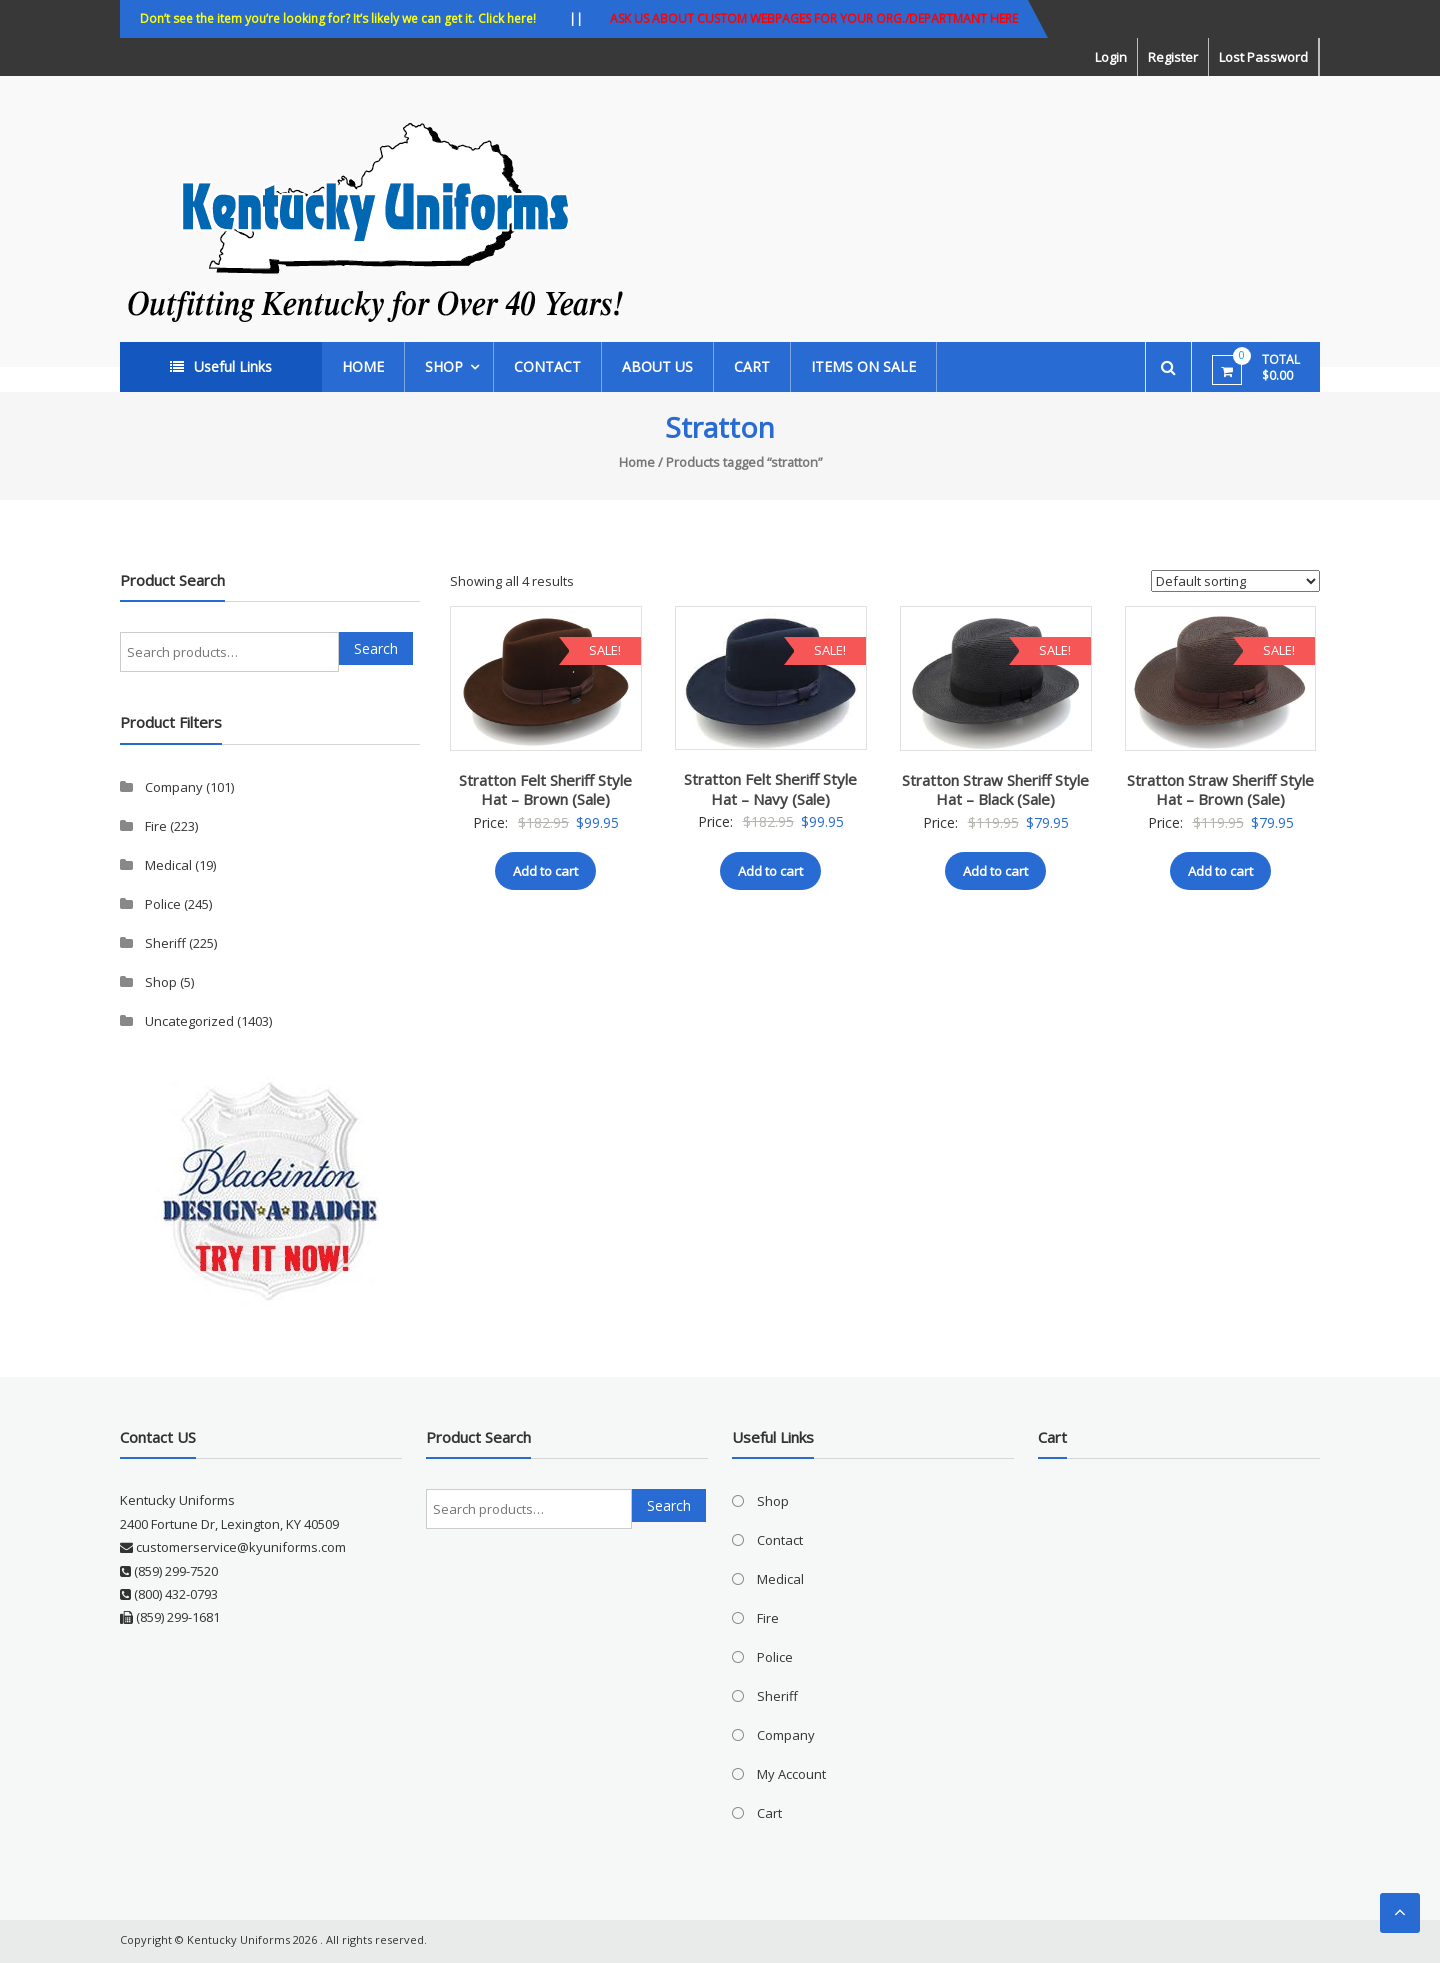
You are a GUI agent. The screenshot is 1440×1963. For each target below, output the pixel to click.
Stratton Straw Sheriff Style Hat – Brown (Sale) (1220, 790)
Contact (547, 366)
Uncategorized (189, 1021)
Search (376, 648)
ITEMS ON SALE (863, 366)
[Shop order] (1235, 581)
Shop (444, 366)
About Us (657, 366)
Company (174, 787)
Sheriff (165, 943)
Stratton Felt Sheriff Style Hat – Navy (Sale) (770, 789)
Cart (752, 366)
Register (1173, 57)
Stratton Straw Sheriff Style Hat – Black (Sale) (995, 790)
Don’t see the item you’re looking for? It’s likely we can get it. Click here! (338, 18)
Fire (156, 826)
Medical (168, 865)
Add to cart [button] (545, 871)
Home (363, 366)
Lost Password (1263, 57)
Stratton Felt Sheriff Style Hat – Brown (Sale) (545, 790)
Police (163, 904)
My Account (791, 1774)
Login (1111, 57)
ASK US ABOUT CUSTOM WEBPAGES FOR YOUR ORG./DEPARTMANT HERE (814, 18)
